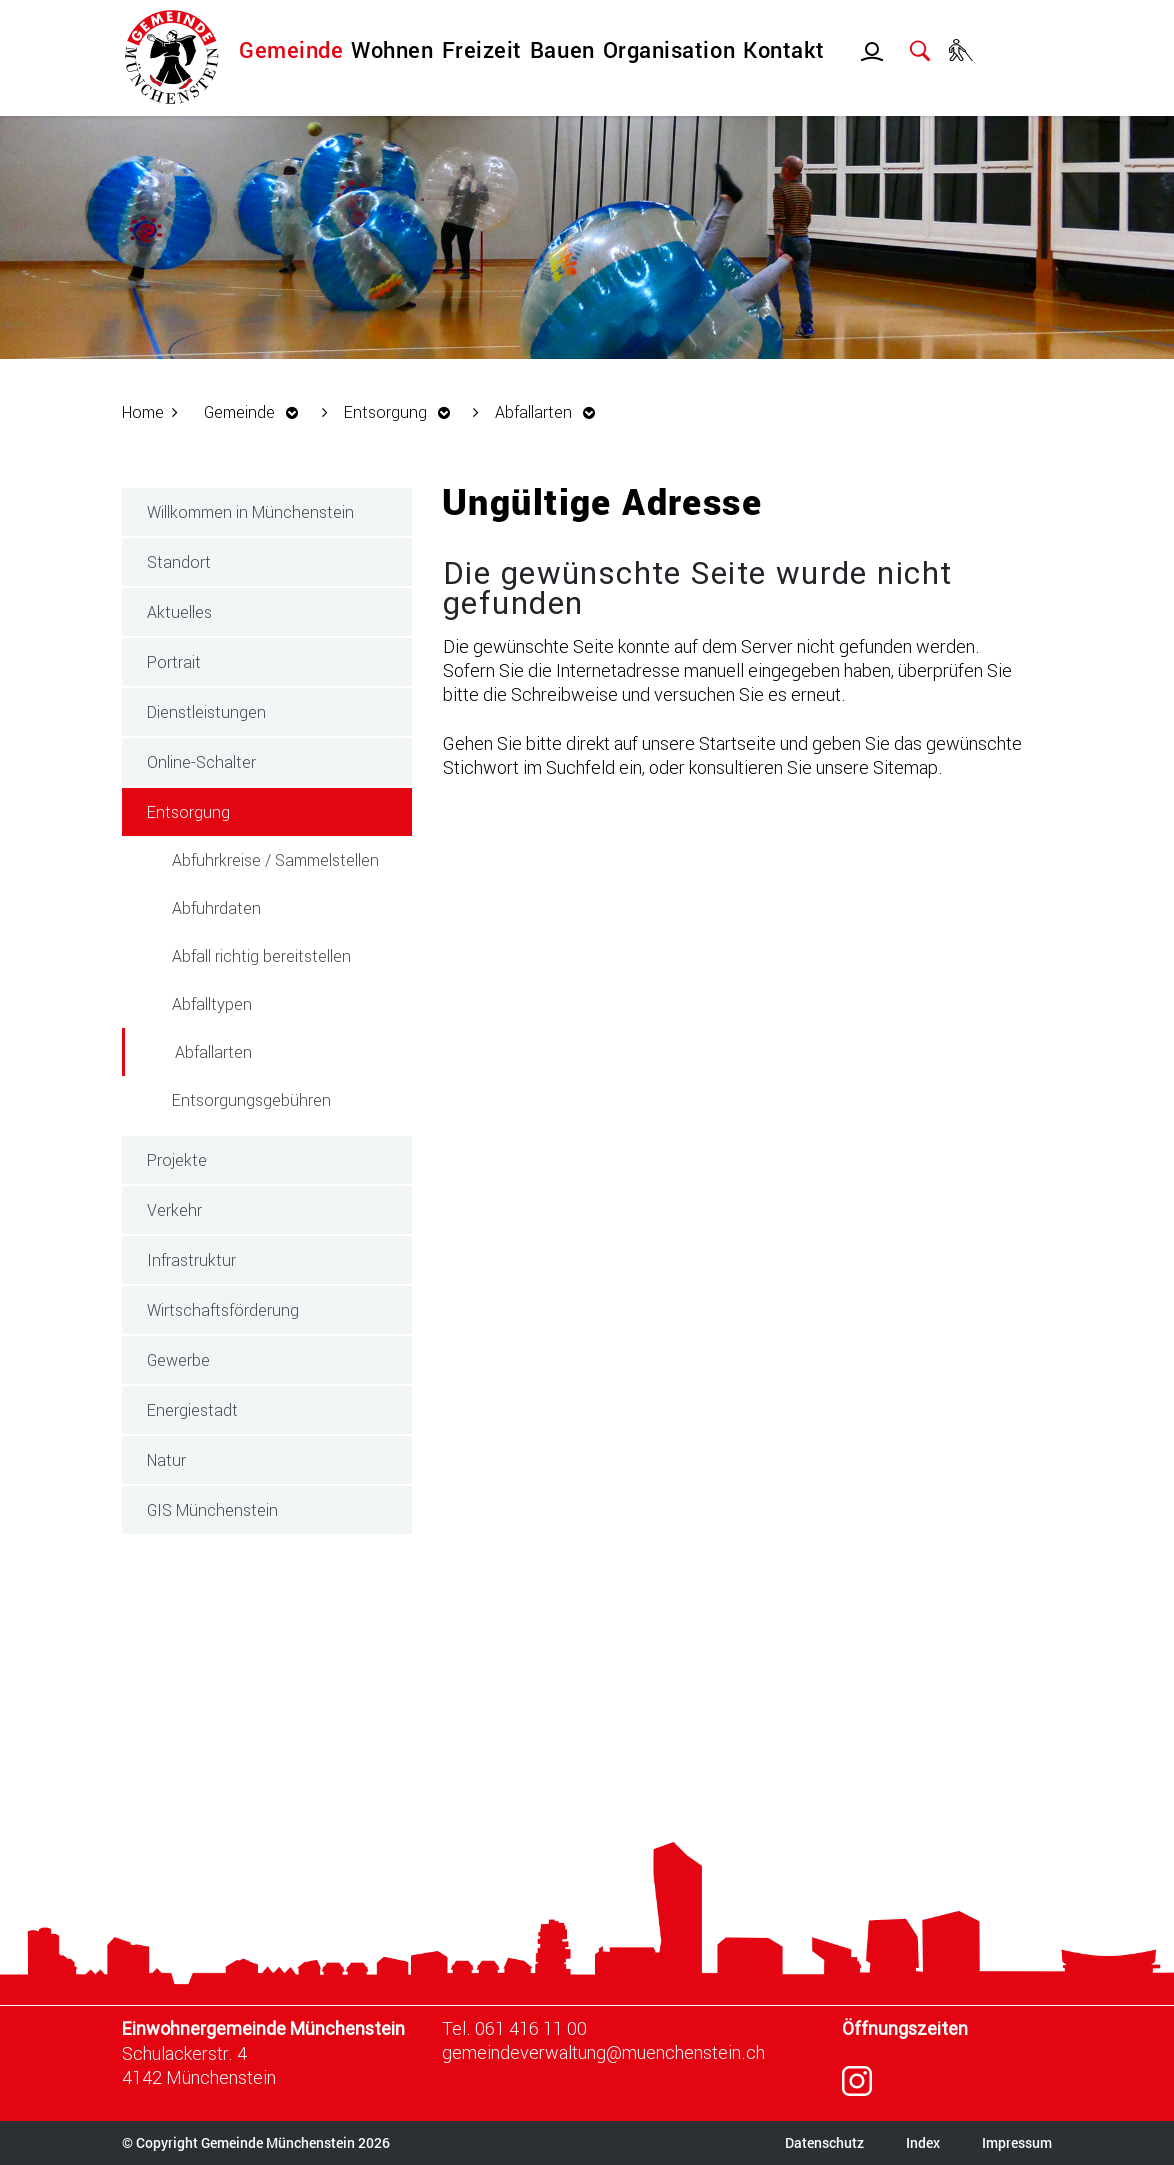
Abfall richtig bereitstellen (261, 955)
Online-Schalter (201, 761)
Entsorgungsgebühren (251, 1099)
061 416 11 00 (531, 2028)
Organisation (669, 49)
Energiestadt (192, 1409)
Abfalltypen (212, 1003)
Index (923, 2142)
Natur (166, 1459)
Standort (179, 561)
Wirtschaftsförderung (223, 1309)
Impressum (1017, 2142)
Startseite (737, 743)
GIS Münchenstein (212, 1509)
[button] (256, 411)
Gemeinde (291, 49)
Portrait (174, 661)
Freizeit (482, 49)
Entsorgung (188, 811)
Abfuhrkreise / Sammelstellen (275, 859)
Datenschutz (824, 2142)
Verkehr (174, 1209)
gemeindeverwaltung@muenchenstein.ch (603, 2052)
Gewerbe (178, 1359)
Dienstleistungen (206, 711)
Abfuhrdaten (216, 907)
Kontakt (784, 49)
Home (143, 411)
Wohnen (392, 49)
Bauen (562, 49)
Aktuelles (179, 611)
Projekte (177, 1159)
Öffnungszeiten (905, 2028)
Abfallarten (259, 1050)
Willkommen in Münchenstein (250, 511)
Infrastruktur (191, 1259)
